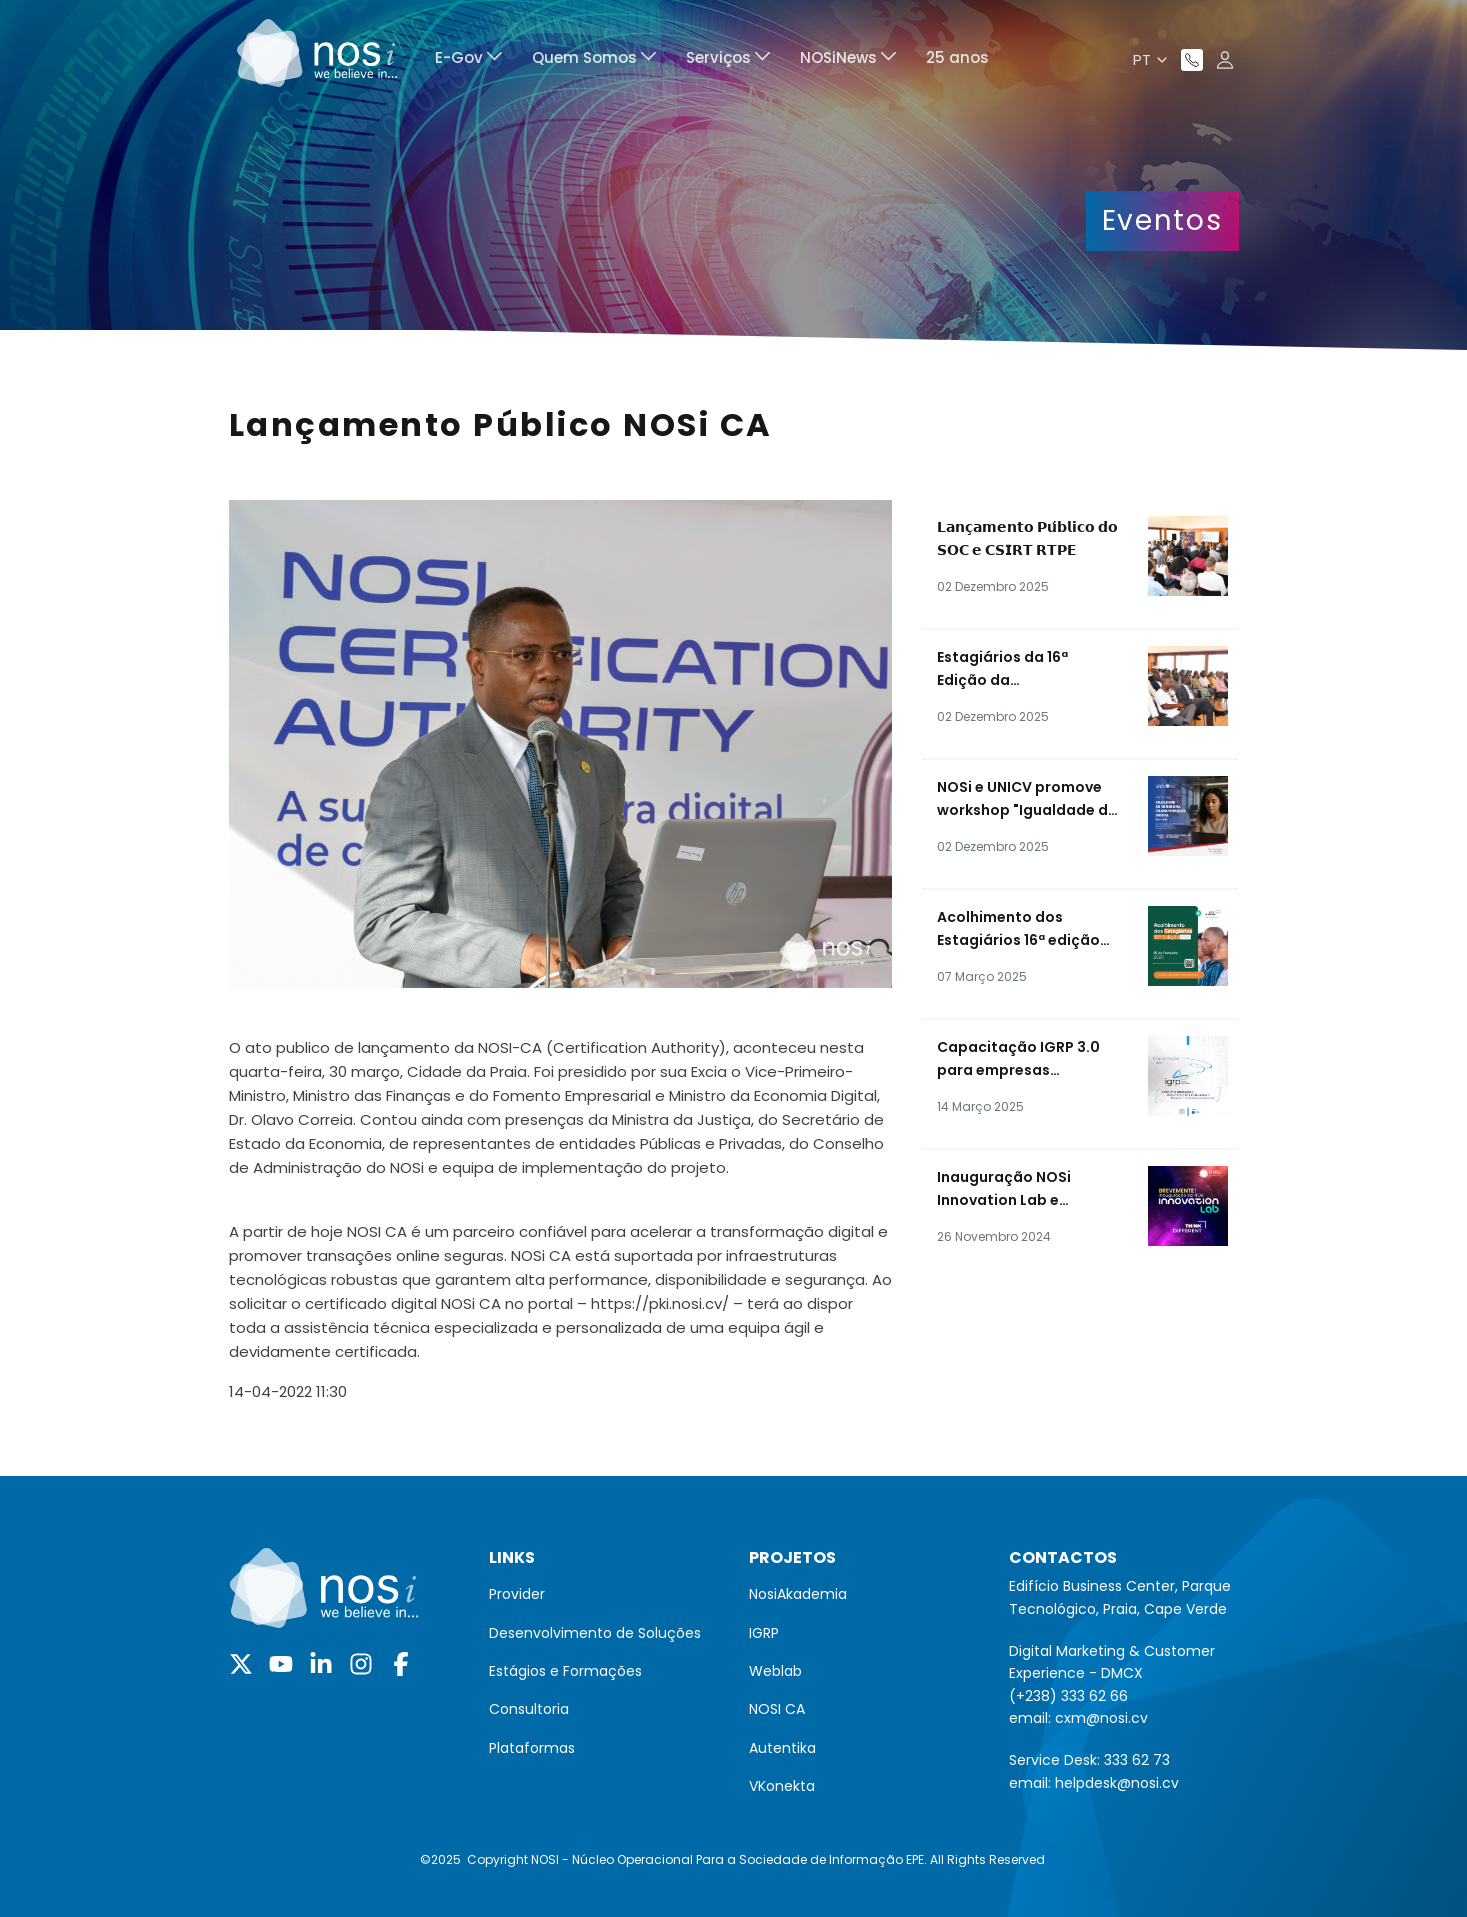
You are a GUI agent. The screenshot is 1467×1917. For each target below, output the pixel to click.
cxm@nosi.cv (1101, 1718)
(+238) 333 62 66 (1068, 1696)
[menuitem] (468, 60)
